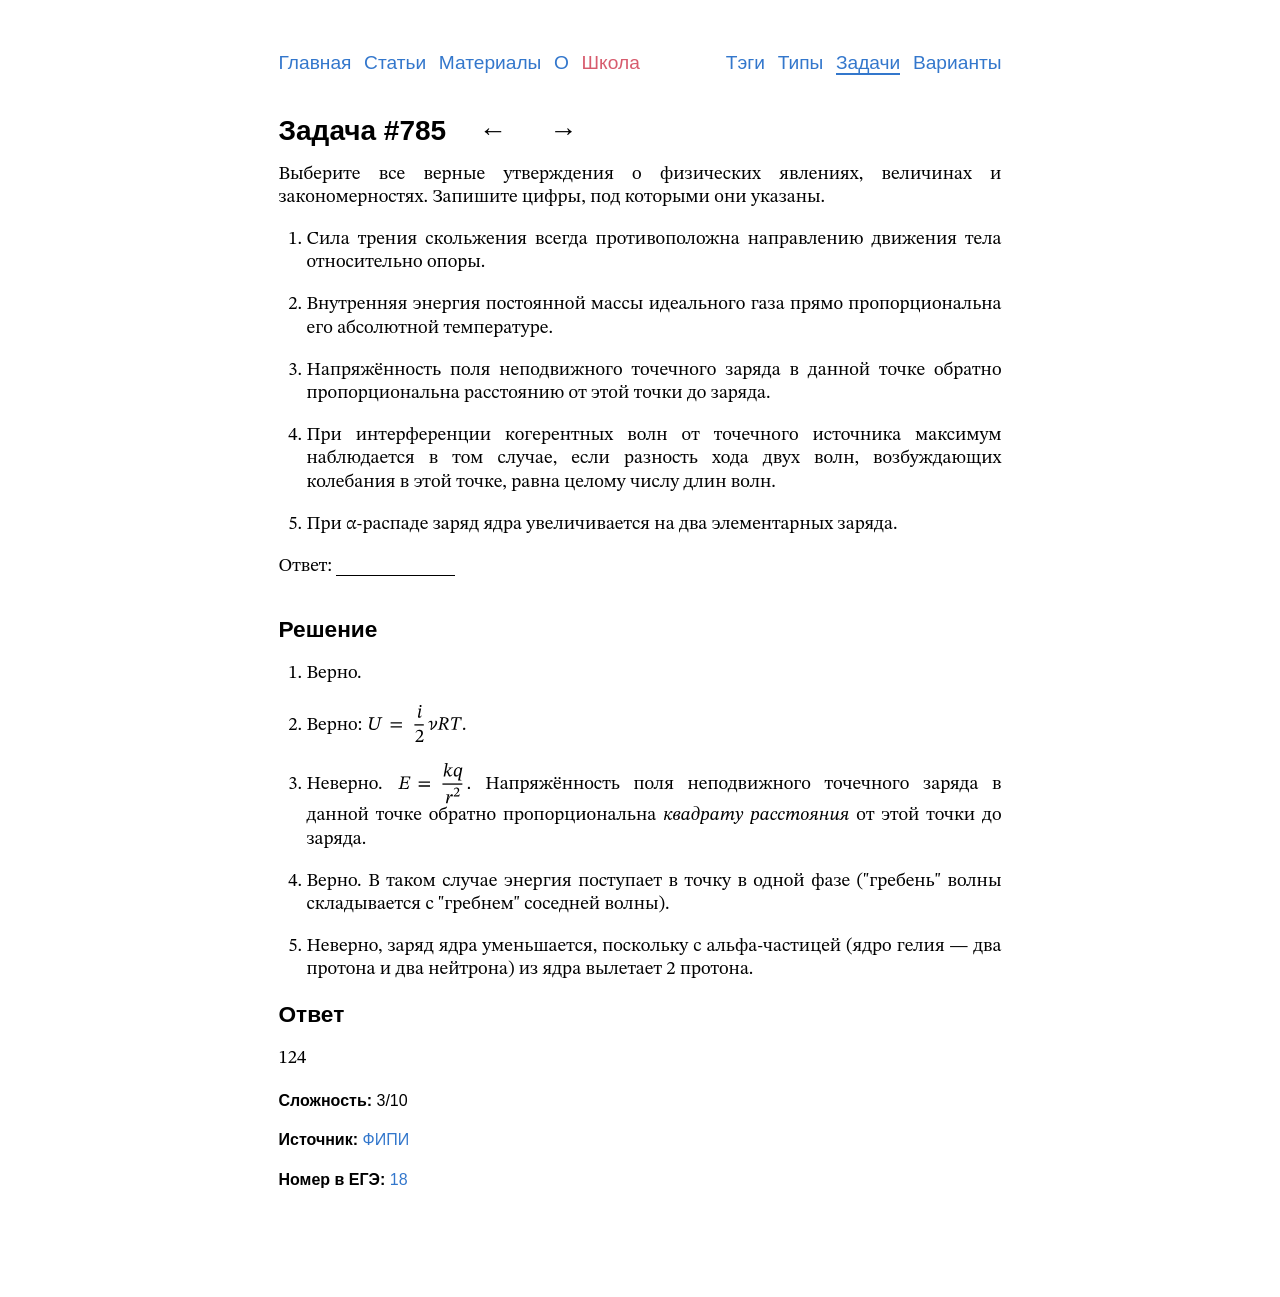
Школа (611, 62)
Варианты (957, 62)
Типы (801, 62)
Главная (315, 62)
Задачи (868, 62)
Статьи (395, 62)
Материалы (490, 62)
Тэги (745, 62)
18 (399, 1179)
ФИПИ (385, 1139)
